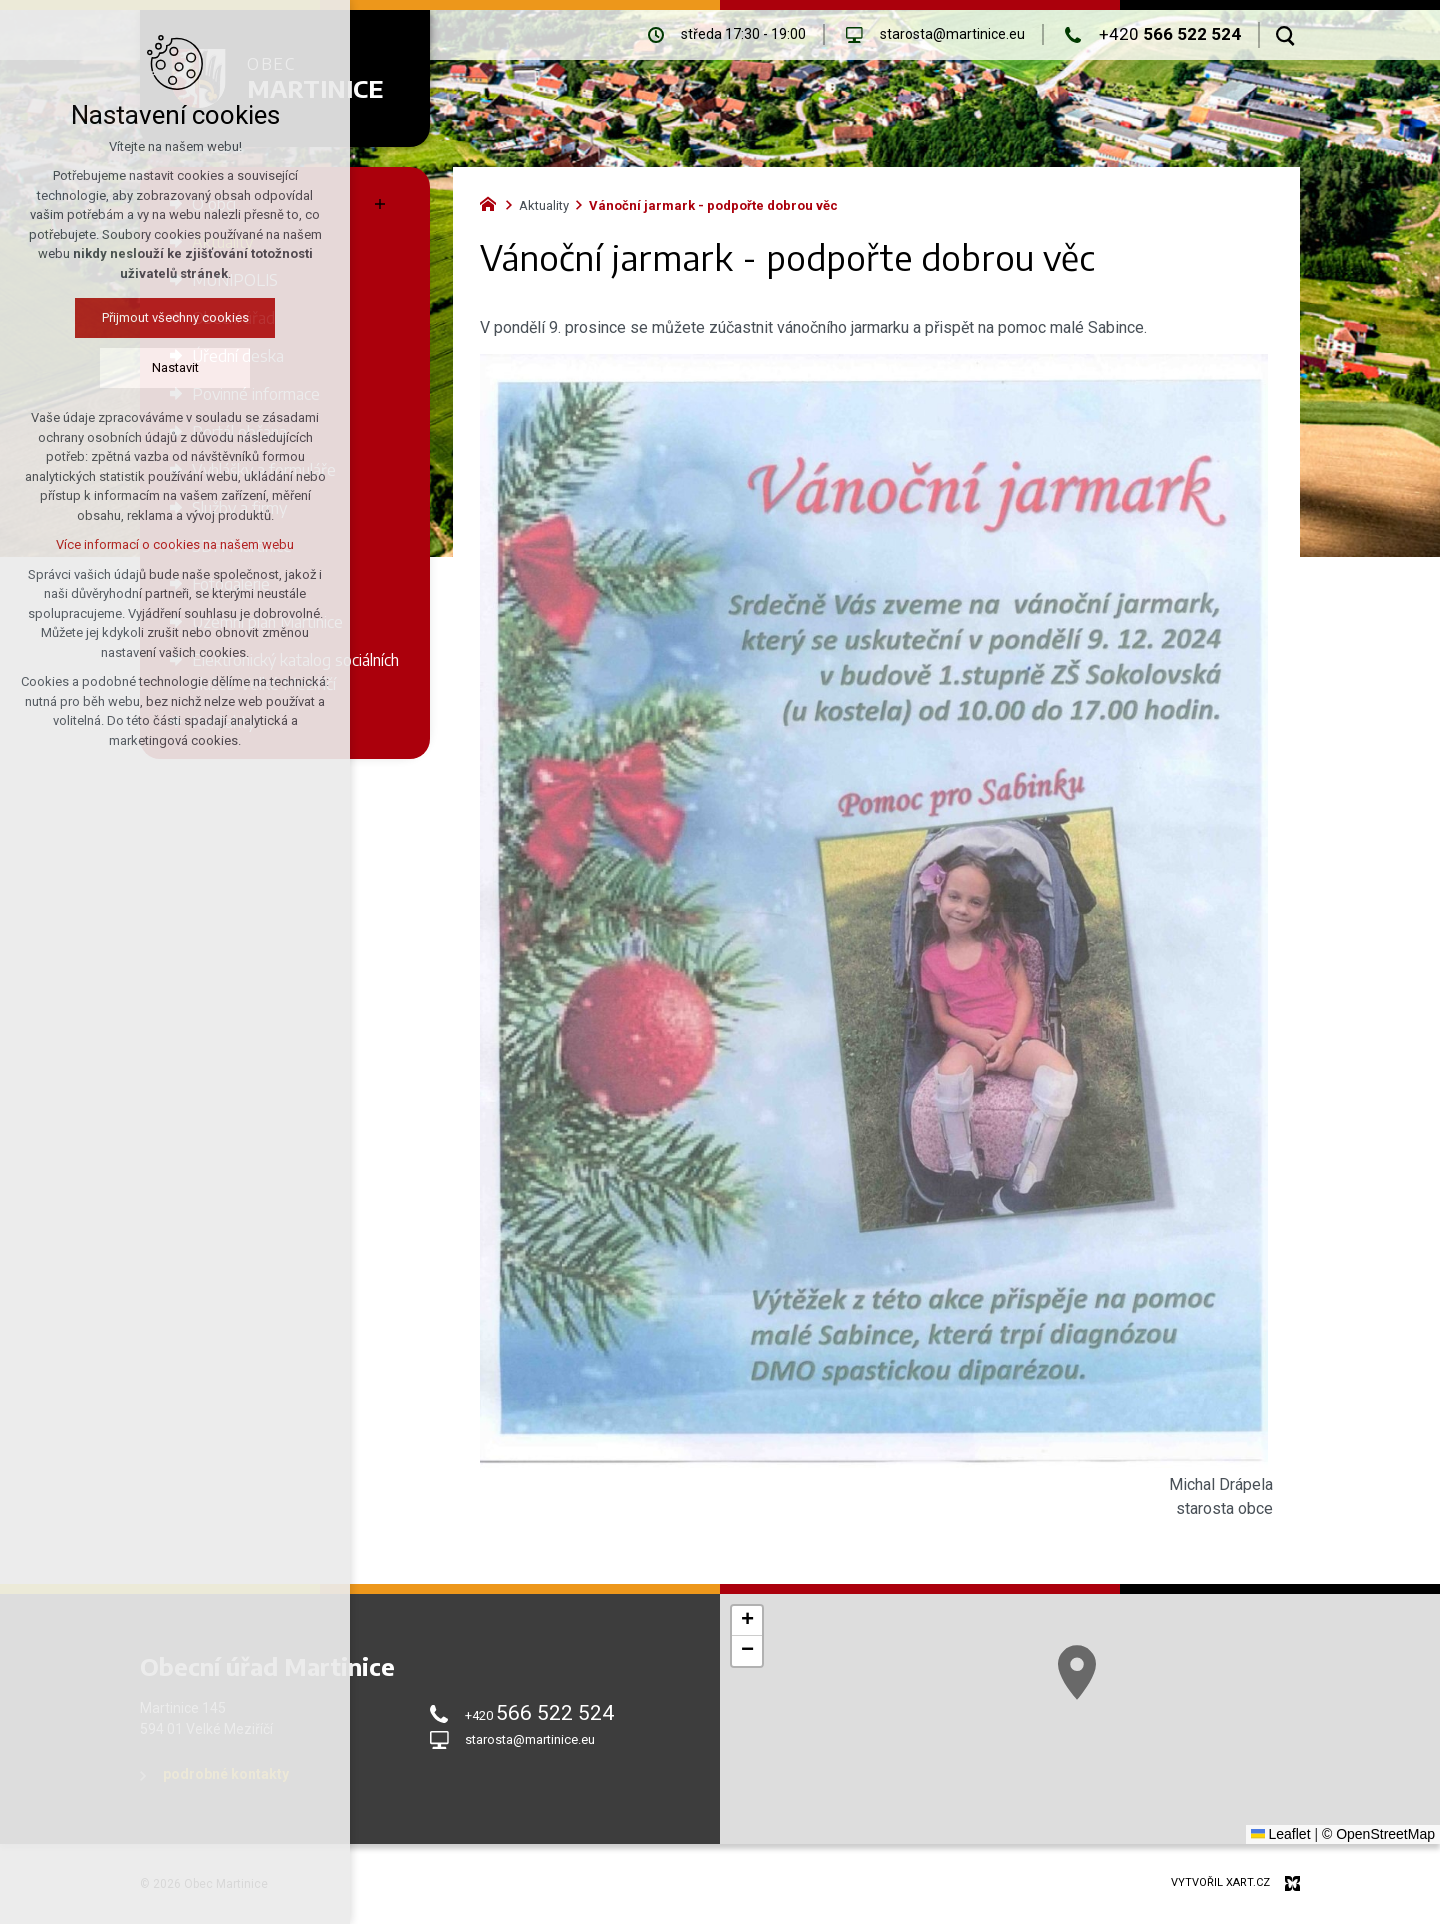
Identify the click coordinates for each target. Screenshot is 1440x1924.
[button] (1299, 1823)
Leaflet (1281, 1834)
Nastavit (91, 367)
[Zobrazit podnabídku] (380, 204)
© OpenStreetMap (1378, 1834)
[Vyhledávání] (1285, 35)
